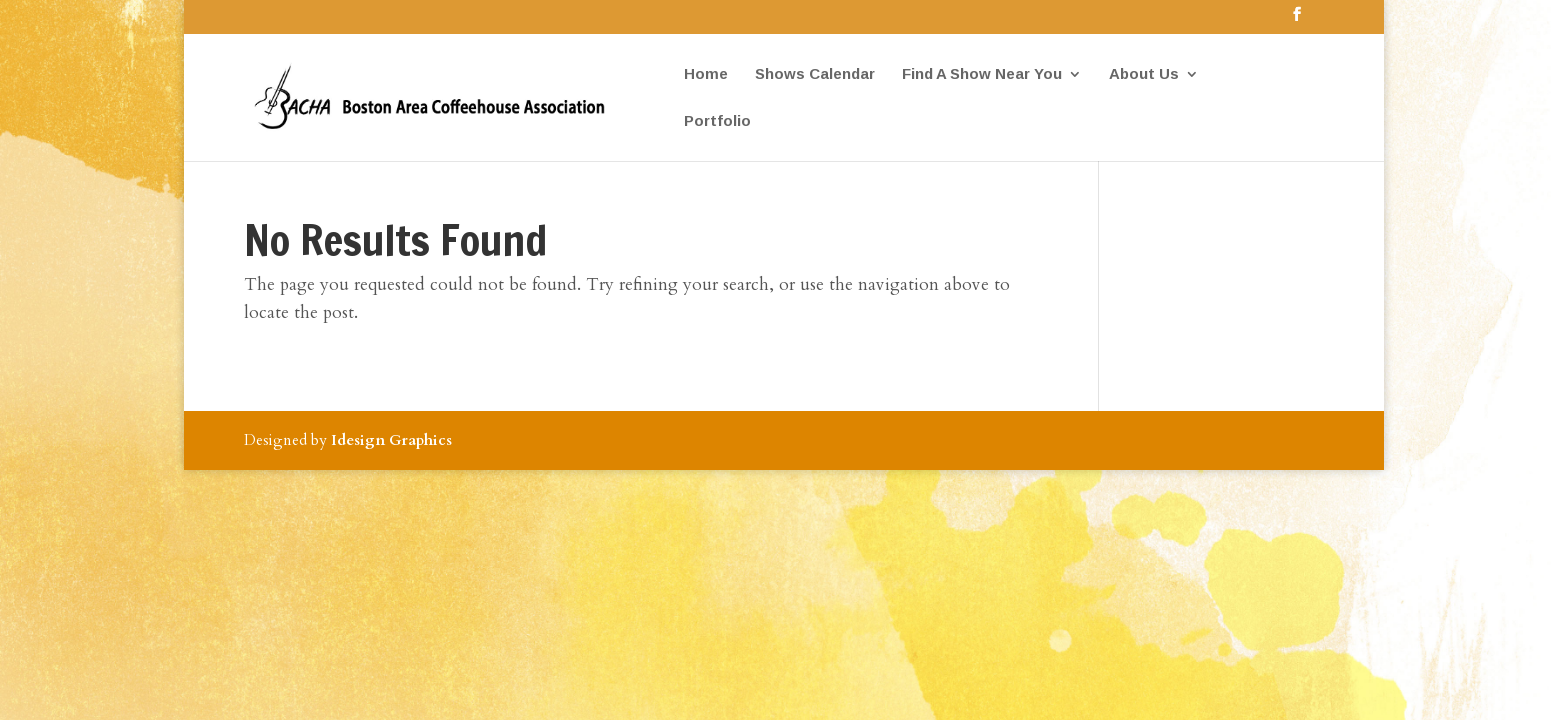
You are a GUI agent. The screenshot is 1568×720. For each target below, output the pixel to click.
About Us (1144, 74)
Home (706, 74)
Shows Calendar (815, 74)
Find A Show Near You (982, 74)
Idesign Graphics (391, 440)
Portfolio (717, 121)
